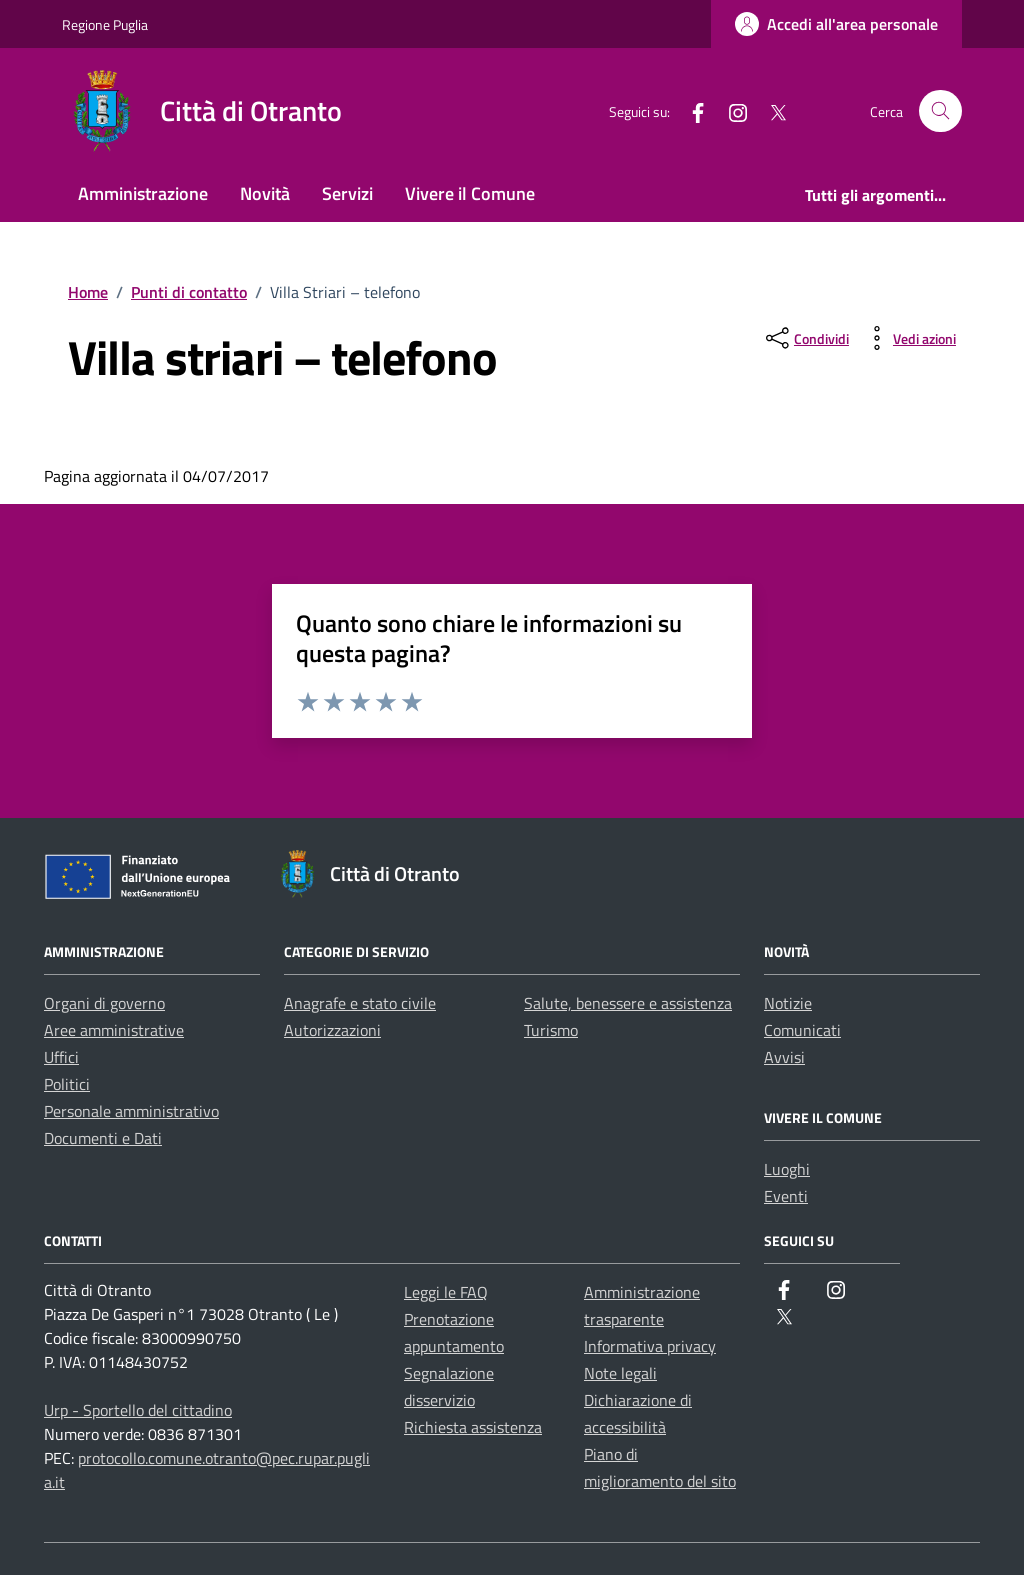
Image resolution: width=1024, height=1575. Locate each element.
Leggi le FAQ (446, 1292)
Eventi (786, 1196)
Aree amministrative (114, 1030)
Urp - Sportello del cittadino (138, 1410)
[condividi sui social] (805, 338)
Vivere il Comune (470, 193)
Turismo (551, 1030)
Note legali (620, 1373)
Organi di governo (104, 1003)
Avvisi (784, 1057)
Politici (67, 1084)
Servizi (347, 193)
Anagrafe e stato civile (360, 1003)
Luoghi (787, 1169)
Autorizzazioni (332, 1030)
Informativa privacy (650, 1346)
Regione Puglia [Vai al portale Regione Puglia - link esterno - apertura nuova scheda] (105, 24)
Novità (265, 193)
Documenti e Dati (103, 1138)
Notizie (788, 1003)
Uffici (61, 1057)
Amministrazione (143, 193)
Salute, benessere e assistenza (628, 1003)
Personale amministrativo (131, 1111)
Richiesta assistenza (473, 1427)
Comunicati (802, 1030)
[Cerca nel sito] (940, 111)
